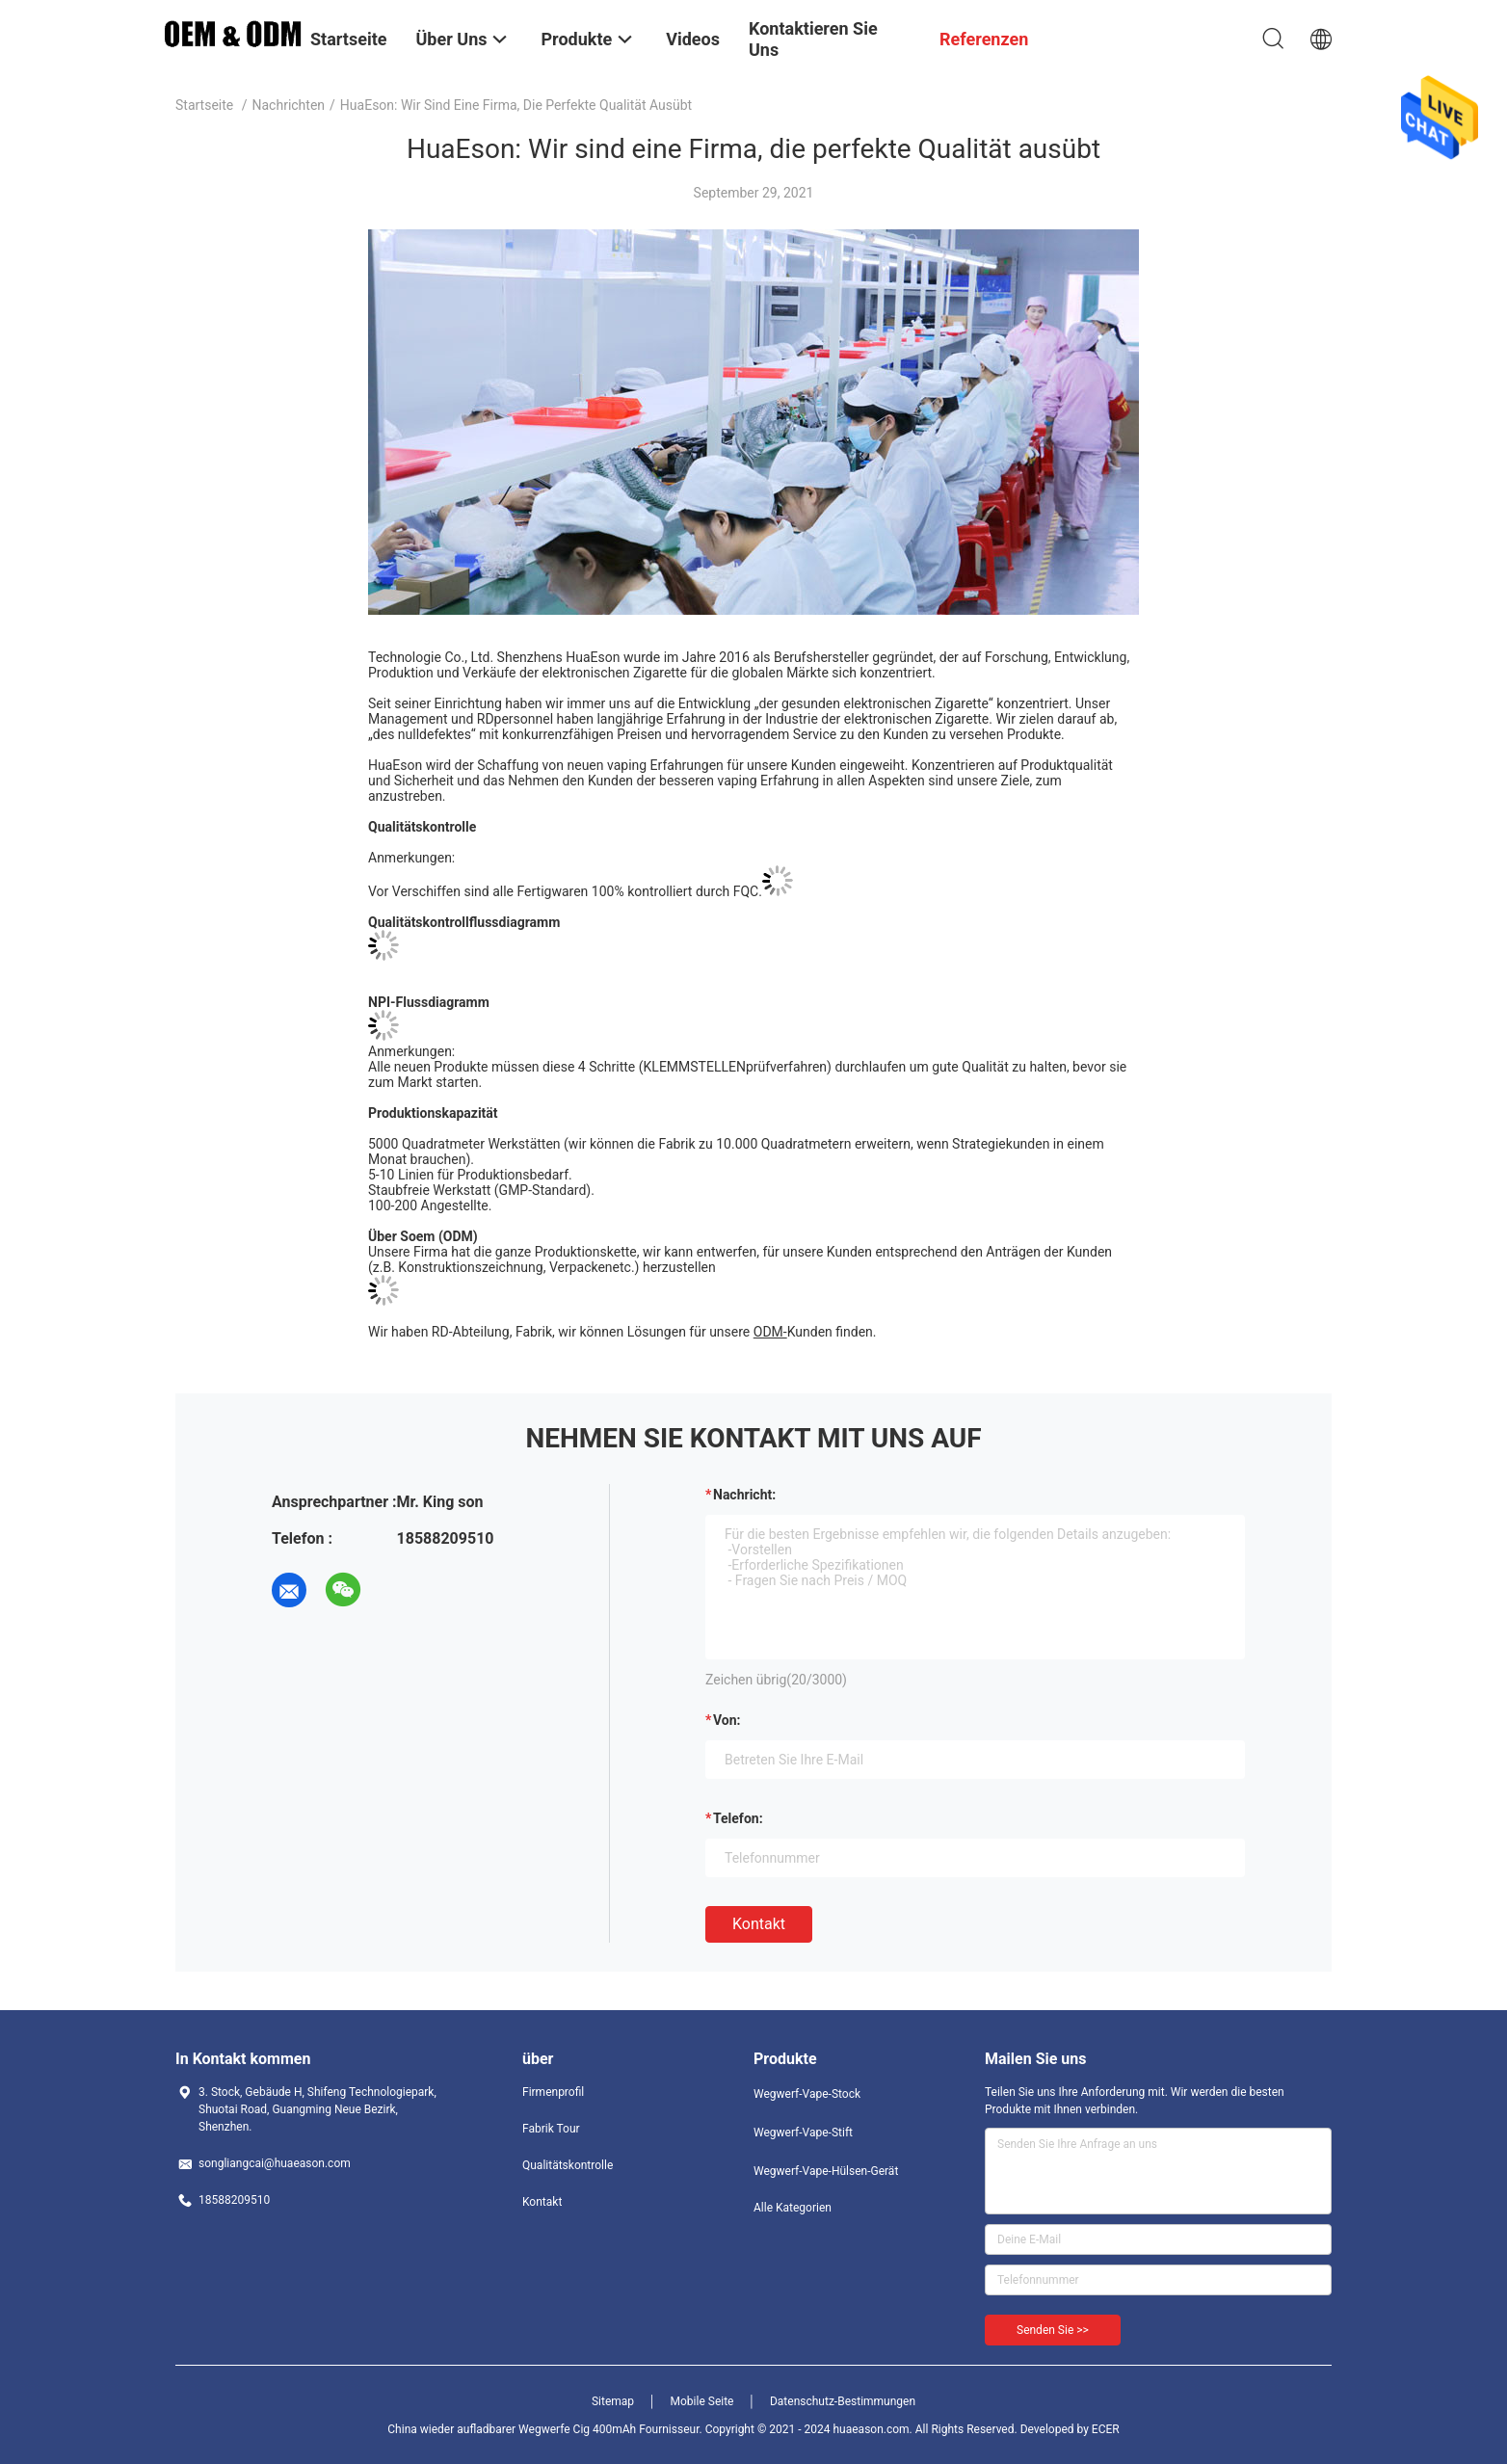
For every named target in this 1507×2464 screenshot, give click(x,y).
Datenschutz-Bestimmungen (842, 2401)
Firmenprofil (553, 2092)
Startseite (204, 105)
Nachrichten (289, 105)
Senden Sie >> (1053, 2330)
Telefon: (738, 1818)
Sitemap (613, 2401)
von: (727, 1720)
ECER (1106, 2429)
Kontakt (758, 1924)
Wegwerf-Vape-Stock (807, 2094)
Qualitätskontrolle (567, 2165)
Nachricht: (744, 1494)
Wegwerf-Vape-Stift (803, 2132)
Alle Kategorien (793, 2207)
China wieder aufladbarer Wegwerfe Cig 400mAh (511, 2429)
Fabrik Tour (551, 2128)
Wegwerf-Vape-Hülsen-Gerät (826, 2171)
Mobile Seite (702, 2401)
